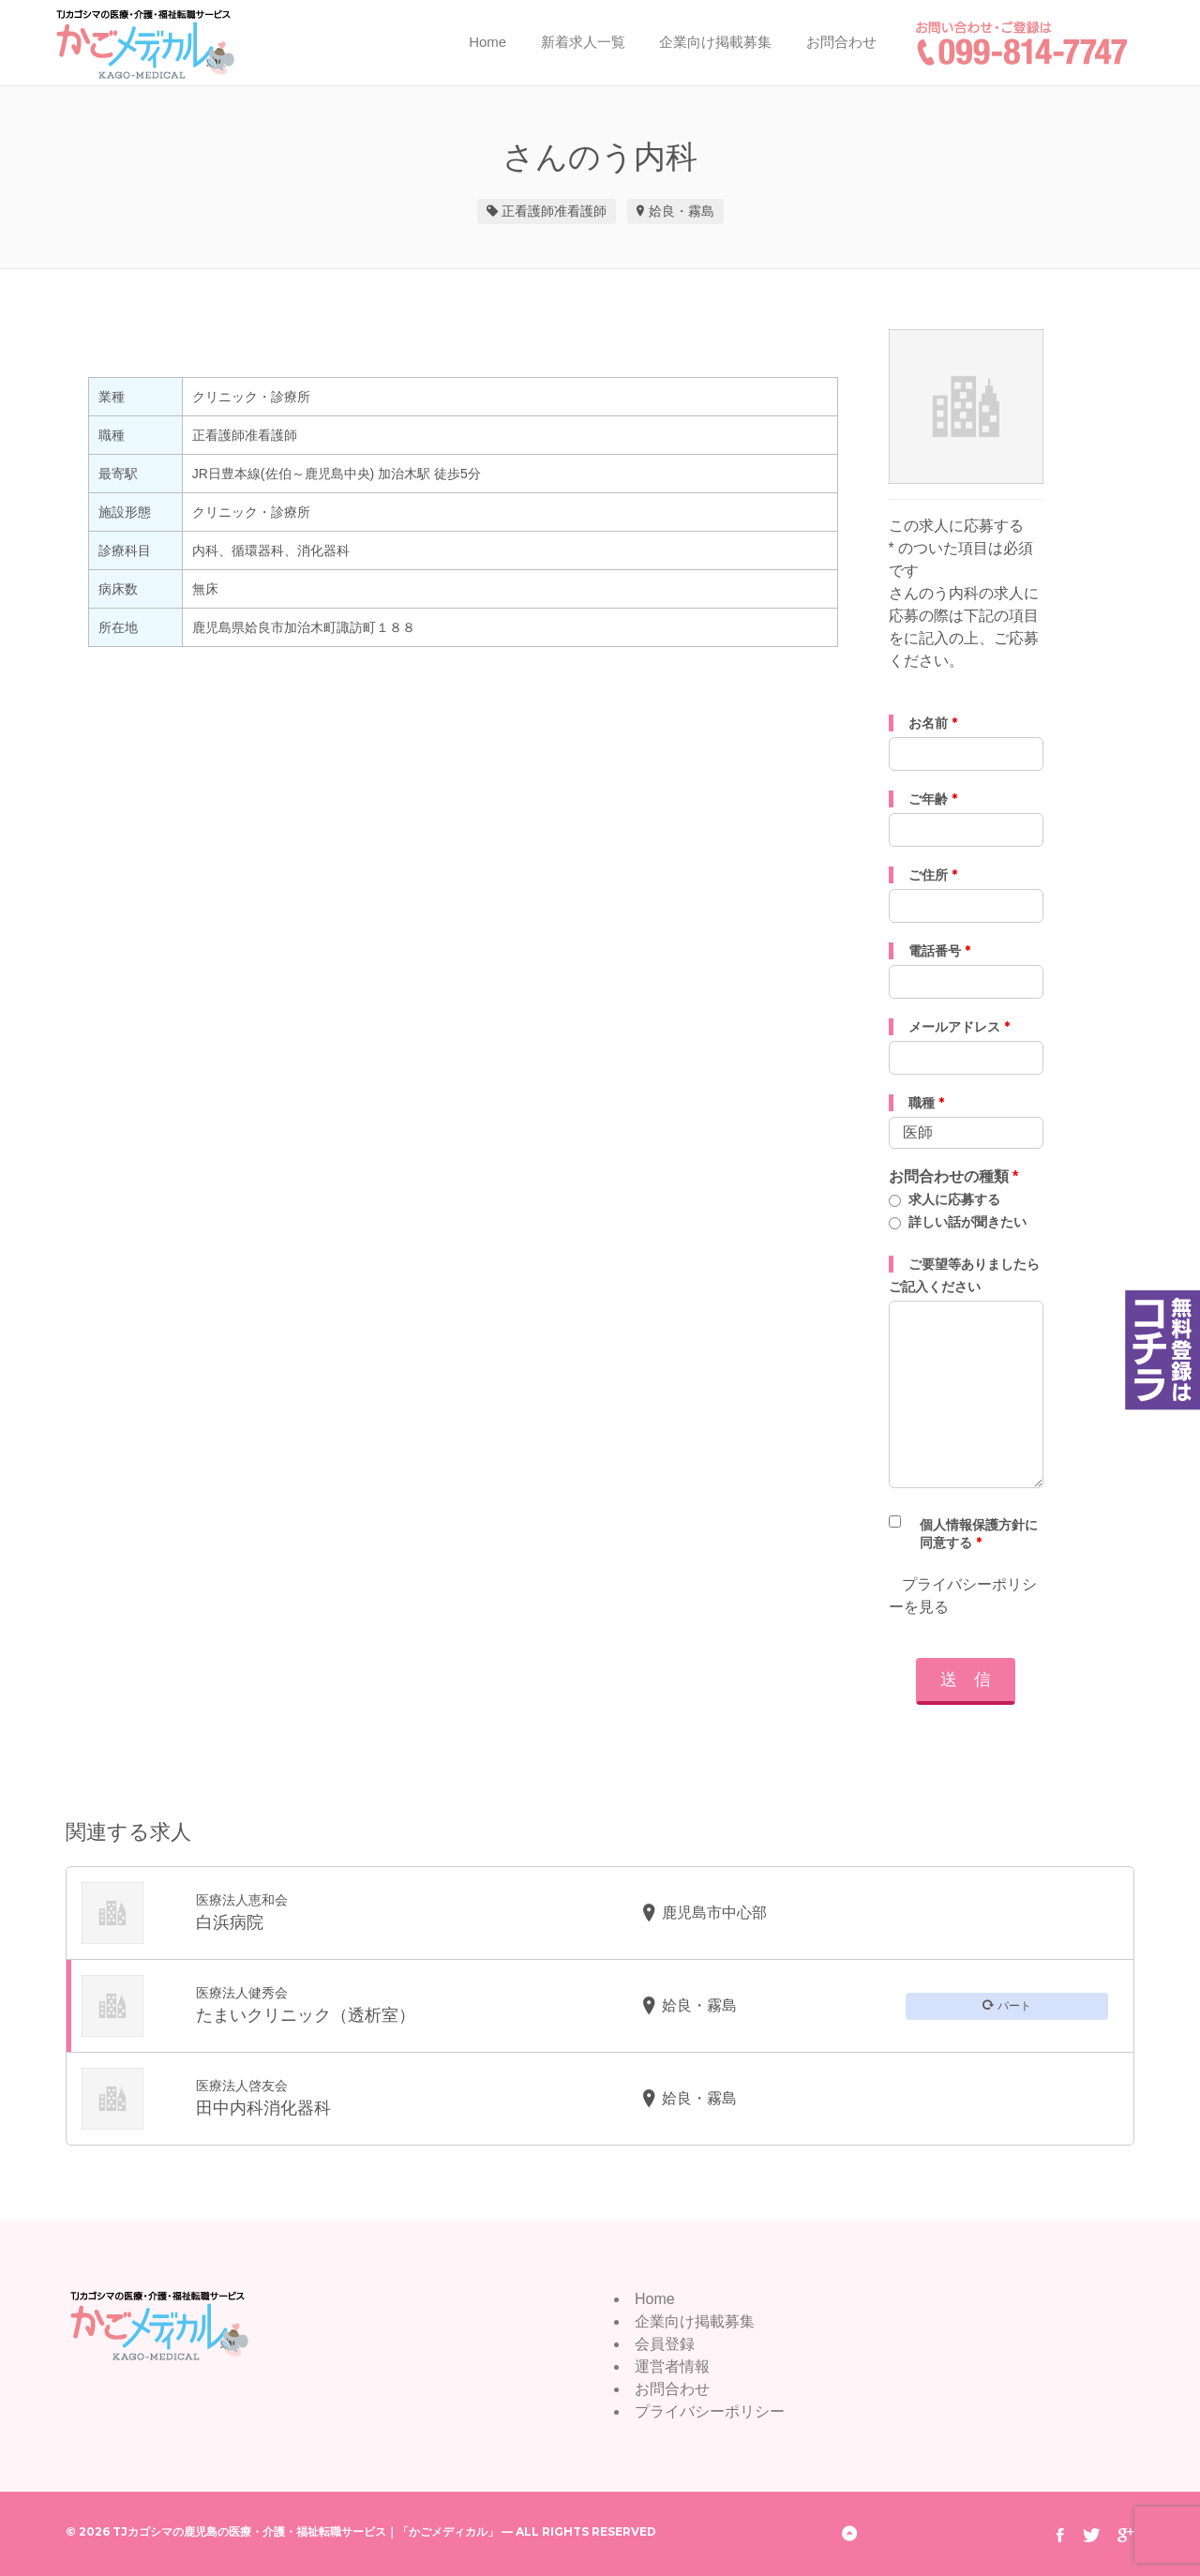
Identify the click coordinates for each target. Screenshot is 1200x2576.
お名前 (932, 723)
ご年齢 (932, 799)
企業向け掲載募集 (715, 42)
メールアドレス (959, 1026)
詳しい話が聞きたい (967, 1221)
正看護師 (528, 211)
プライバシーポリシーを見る (963, 1595)
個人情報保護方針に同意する (979, 1533)
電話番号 (939, 950)
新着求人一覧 (583, 42)
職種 (926, 1102)
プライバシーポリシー (710, 2411)
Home (487, 42)
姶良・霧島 (681, 211)
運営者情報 (672, 2366)
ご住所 (932, 874)
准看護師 (580, 211)
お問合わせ (841, 42)
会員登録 (665, 2344)
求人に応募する (954, 1199)
